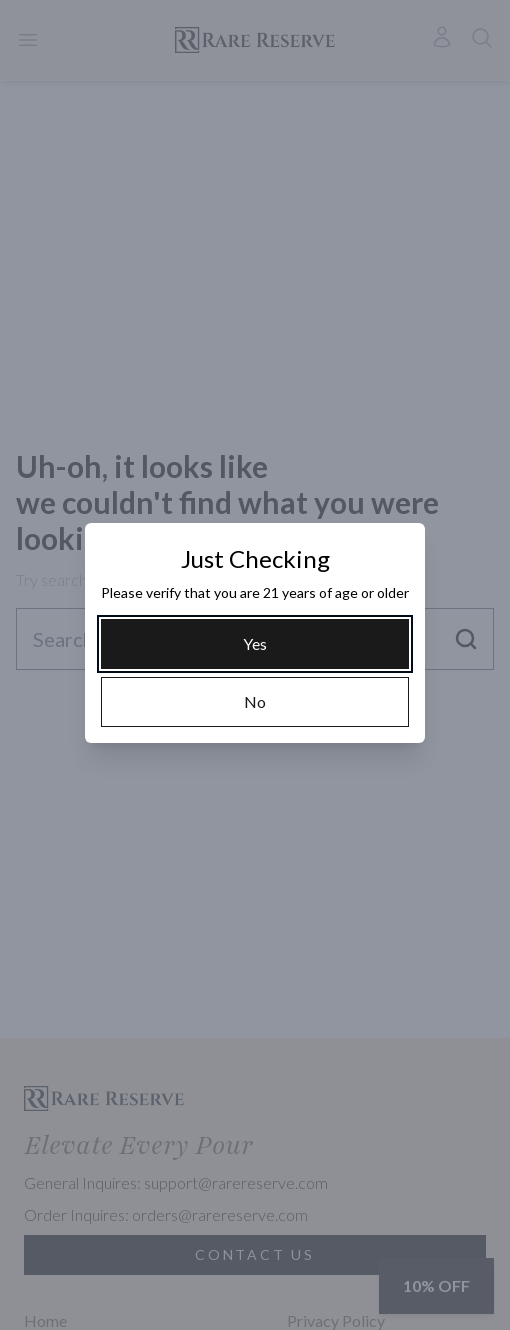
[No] (255, 702)
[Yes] (255, 644)
